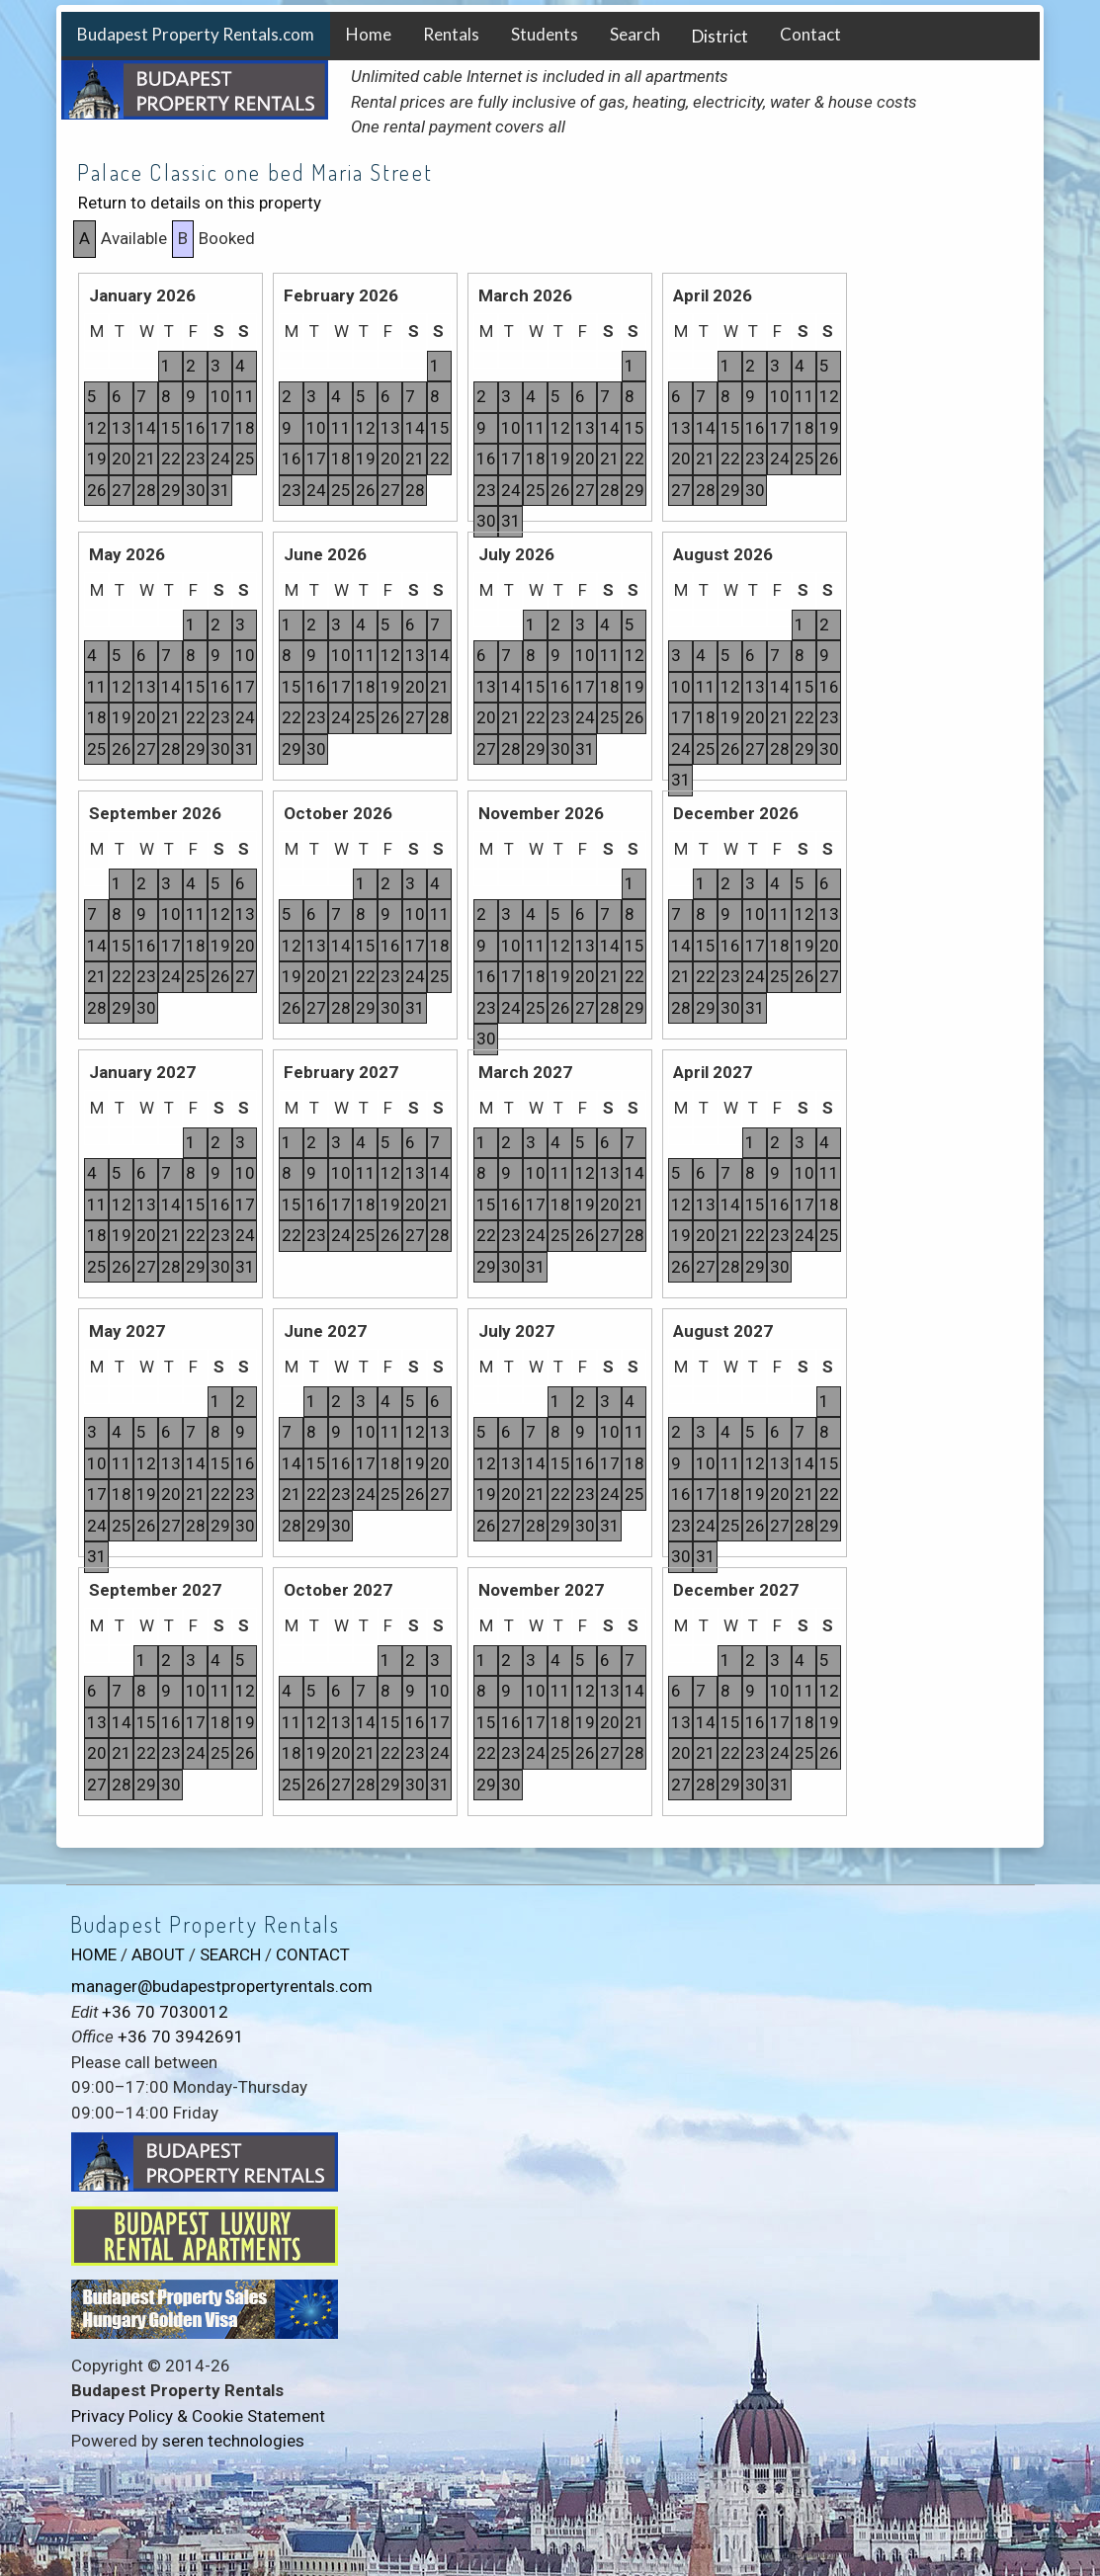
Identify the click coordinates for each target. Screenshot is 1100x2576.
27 (121, 490)
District (720, 36)
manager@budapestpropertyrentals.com (222, 1986)
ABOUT (158, 1954)
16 (196, 428)
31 (220, 490)
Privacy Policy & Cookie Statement (198, 2416)
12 (97, 428)
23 (196, 458)
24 (220, 458)
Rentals (451, 34)
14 (146, 428)
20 (121, 458)
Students (544, 34)
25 (245, 458)
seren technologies (233, 2441)
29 (171, 490)
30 (196, 490)
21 (146, 458)
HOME (94, 1954)
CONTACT (313, 1954)
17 (220, 428)
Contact (810, 34)
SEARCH (230, 1954)
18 (245, 428)
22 (171, 458)
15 (171, 428)
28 (146, 490)
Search (635, 34)
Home (368, 34)
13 (121, 428)
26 (97, 490)
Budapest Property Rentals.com (195, 34)
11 (245, 396)
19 (97, 458)
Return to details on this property (199, 202)
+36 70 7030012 (165, 2012)
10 (220, 396)
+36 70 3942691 (181, 2036)
